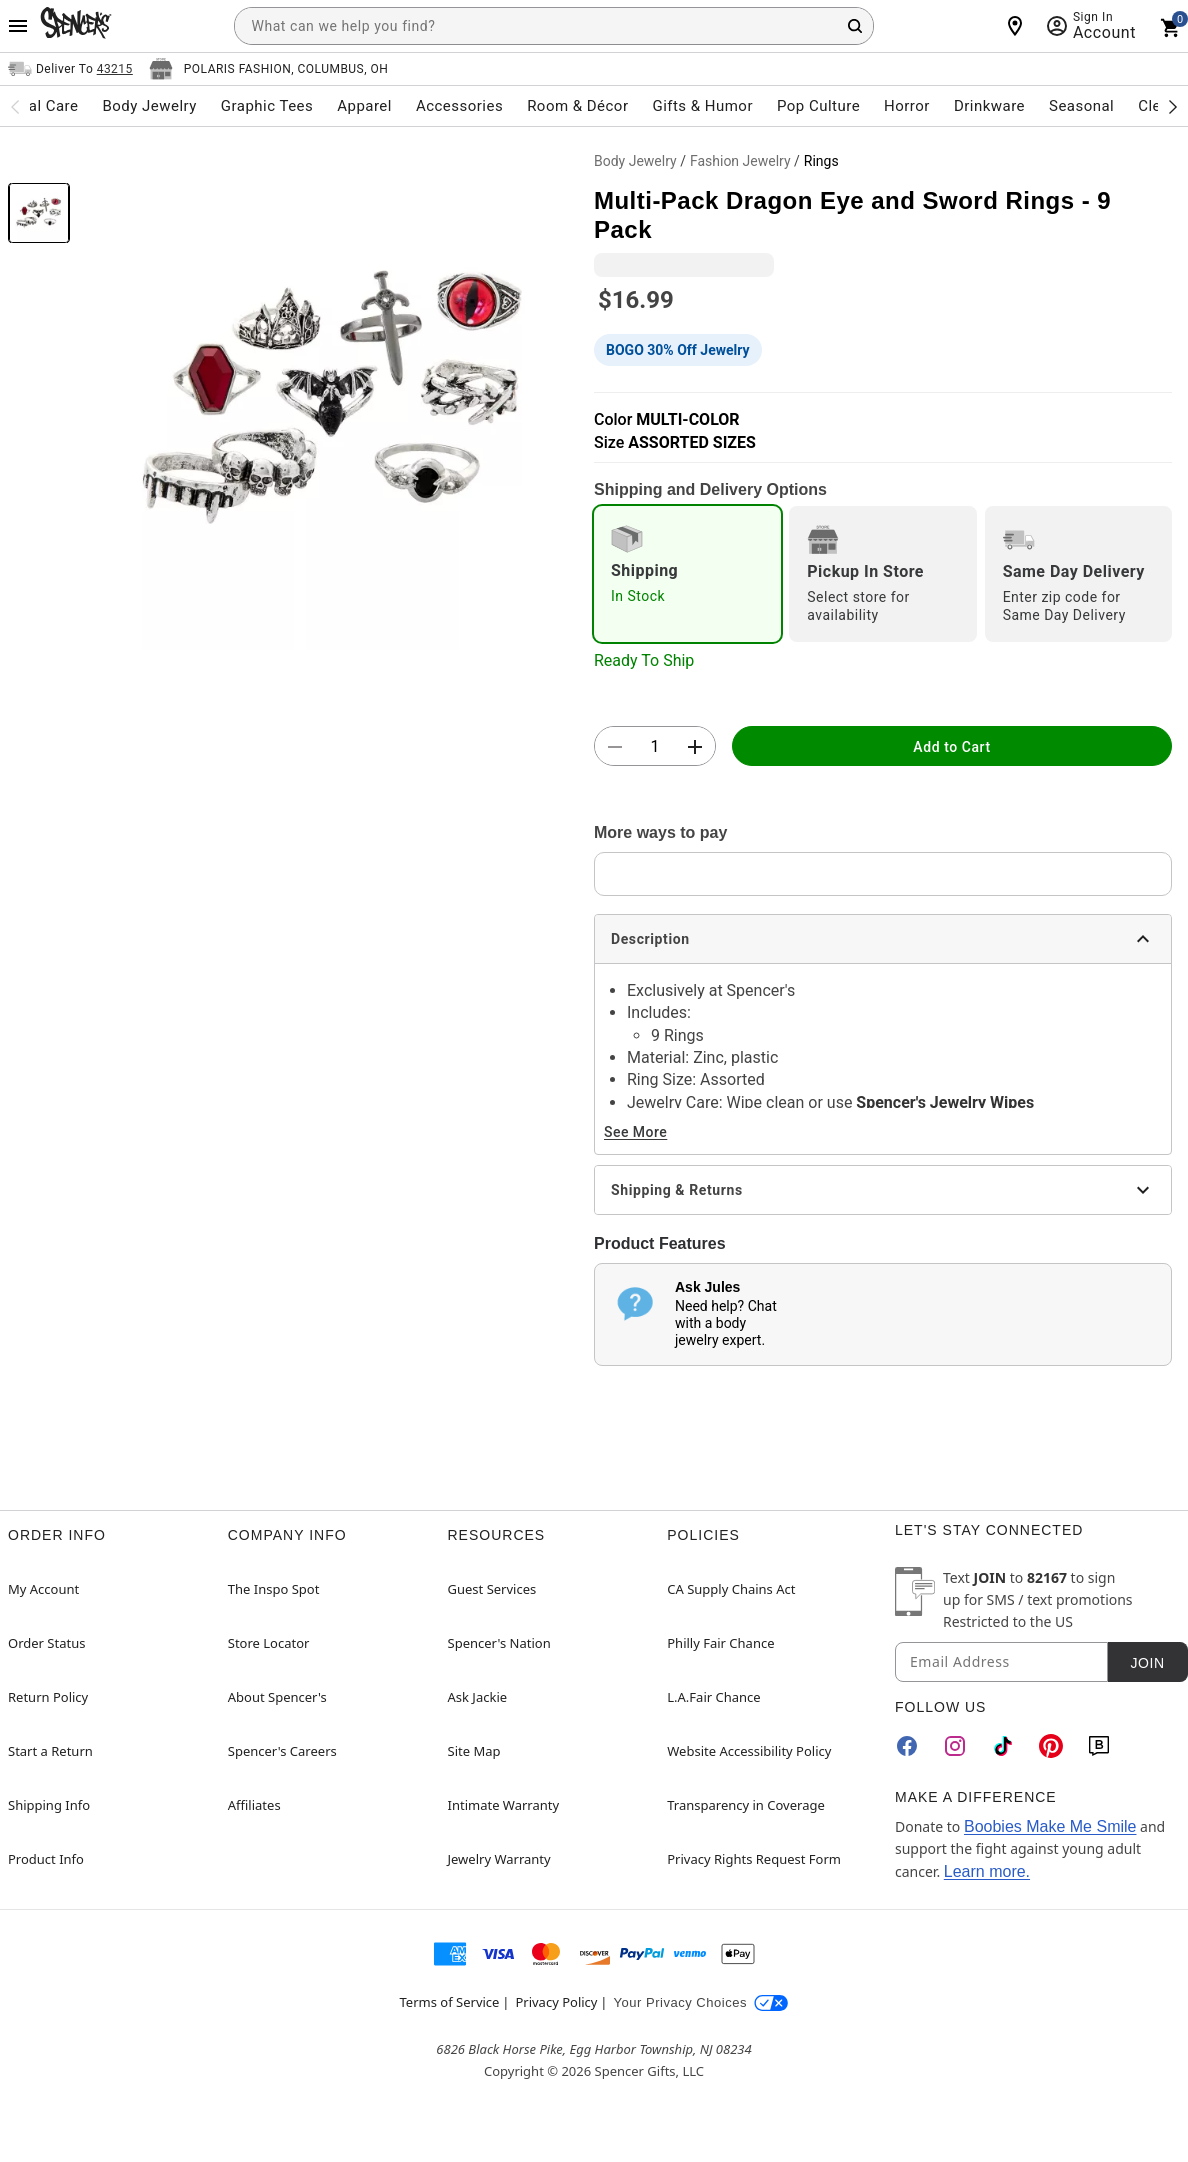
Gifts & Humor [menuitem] (702, 106)
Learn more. (987, 1871)
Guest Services (492, 1589)
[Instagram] (955, 1746)
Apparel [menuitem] (364, 106)
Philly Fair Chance (720, 1643)
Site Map (474, 1751)
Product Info (46, 1859)
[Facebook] (907, 1746)
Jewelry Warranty (499, 1859)
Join (1147, 1663)
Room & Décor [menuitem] (577, 106)
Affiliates (254, 1805)
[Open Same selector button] (70, 69)
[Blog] (1099, 1746)
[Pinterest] (1051, 1746)
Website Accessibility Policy (749, 1751)
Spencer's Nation (499, 1643)
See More (635, 1132)
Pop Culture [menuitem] (818, 106)
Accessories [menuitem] (459, 106)
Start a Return (50, 1751)
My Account (43, 1589)
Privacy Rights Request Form (754, 1859)
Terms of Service (450, 2002)
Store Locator (269, 1643)
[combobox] (554, 26)
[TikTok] (1003, 1746)
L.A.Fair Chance (713, 1697)
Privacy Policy (556, 2002)
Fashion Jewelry (740, 161)
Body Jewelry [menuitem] (149, 106)
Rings (821, 161)
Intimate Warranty (504, 1805)
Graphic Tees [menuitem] (267, 106)
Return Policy (48, 1697)
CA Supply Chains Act (731, 1589)
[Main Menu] (18, 26)
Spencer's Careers (282, 1751)
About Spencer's (277, 1697)
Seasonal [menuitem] (1081, 106)
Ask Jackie (478, 1697)
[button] (332, 397)
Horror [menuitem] (907, 106)
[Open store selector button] (269, 69)
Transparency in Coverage (746, 1805)
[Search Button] (855, 26)
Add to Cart (951, 747)
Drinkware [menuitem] (989, 106)
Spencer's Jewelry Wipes (945, 1102)
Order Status (46, 1643)
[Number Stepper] (655, 747)
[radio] (687, 574)
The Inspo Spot (274, 1589)
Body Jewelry (635, 161)
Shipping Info (49, 1805)
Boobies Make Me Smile (1050, 1826)
